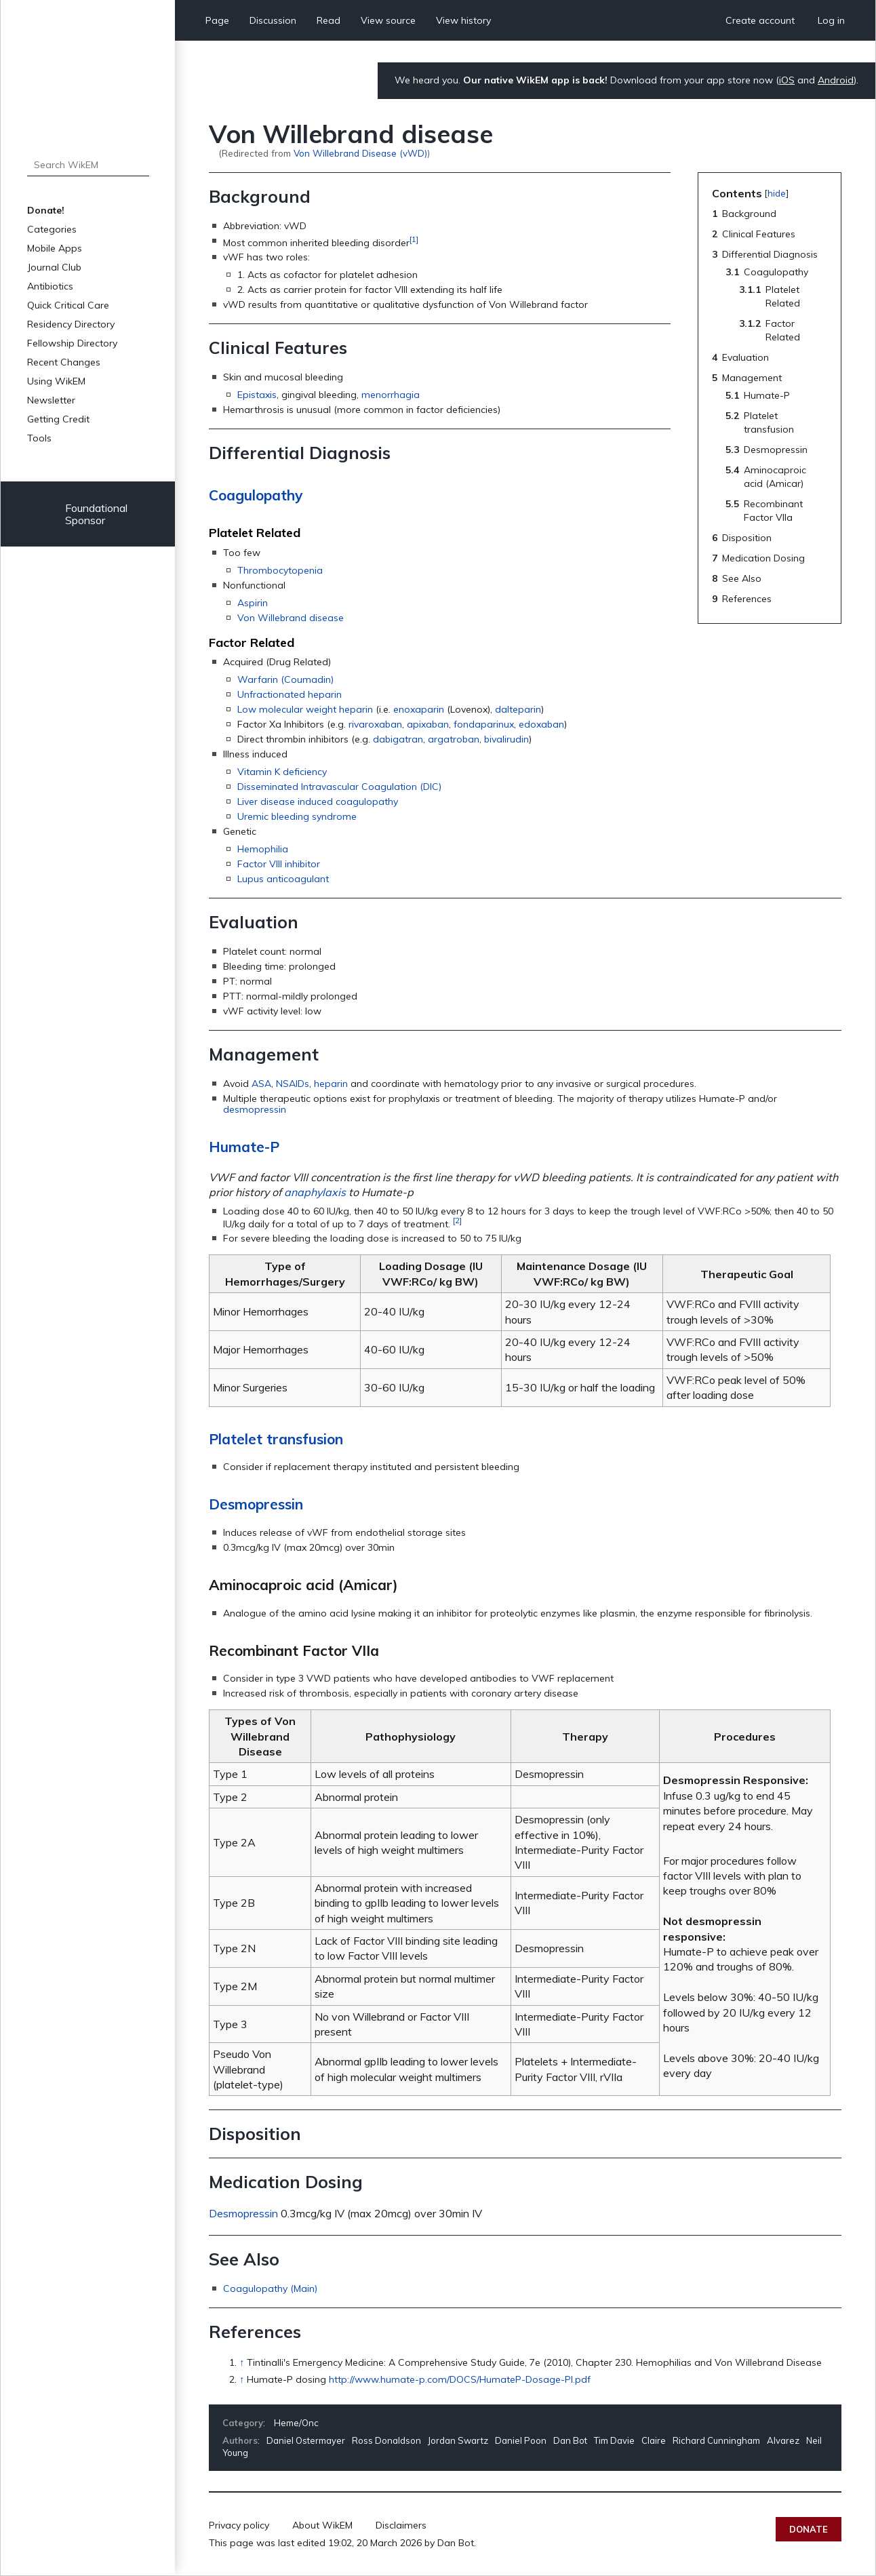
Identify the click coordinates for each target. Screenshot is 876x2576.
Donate (808, 2529)
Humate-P (244, 1146)
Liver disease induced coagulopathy (317, 801)
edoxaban (541, 724)
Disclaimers (401, 2525)
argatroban (453, 739)
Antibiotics (50, 286)
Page (217, 20)
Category (242, 2422)
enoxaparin (418, 709)
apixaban (428, 724)
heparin (331, 1083)
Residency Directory (71, 324)
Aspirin (252, 603)
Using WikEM (56, 381)
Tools (39, 438)
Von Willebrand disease (290, 618)
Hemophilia (262, 849)
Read (328, 20)
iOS (787, 80)
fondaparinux (484, 724)
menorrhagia (390, 395)
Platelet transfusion (276, 1439)
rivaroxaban (375, 724)
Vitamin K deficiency (282, 772)
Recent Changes (63, 362)
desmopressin (254, 1109)
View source (388, 20)
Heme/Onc (296, 2422)
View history (463, 20)
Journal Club (54, 267)
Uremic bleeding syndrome (297, 816)
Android (836, 80)
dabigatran (398, 739)
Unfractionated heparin (289, 694)
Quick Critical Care (68, 305)
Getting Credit (58, 419)
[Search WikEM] (88, 164)
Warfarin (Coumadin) (285, 679)
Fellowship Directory (72, 343)
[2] (457, 1220)
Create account (760, 20)
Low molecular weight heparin (305, 709)
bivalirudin (506, 739)
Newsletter (51, 400)
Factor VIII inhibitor (278, 864)
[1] (414, 239)
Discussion (273, 20)
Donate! (45, 210)
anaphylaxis (315, 1192)
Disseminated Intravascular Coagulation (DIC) (339, 786)
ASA (261, 1083)
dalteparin (518, 709)
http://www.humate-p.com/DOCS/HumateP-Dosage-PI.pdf (460, 2379)
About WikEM (322, 2525)
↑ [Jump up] (241, 2362)
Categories (52, 229)
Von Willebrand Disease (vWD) (360, 153)
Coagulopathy (255, 495)
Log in (831, 20)
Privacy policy (239, 2525)
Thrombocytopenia (280, 570)
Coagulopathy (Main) (270, 2288)
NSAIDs (292, 1083)
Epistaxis (257, 395)
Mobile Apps (54, 248)
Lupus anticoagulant (283, 879)
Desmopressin (256, 1504)
